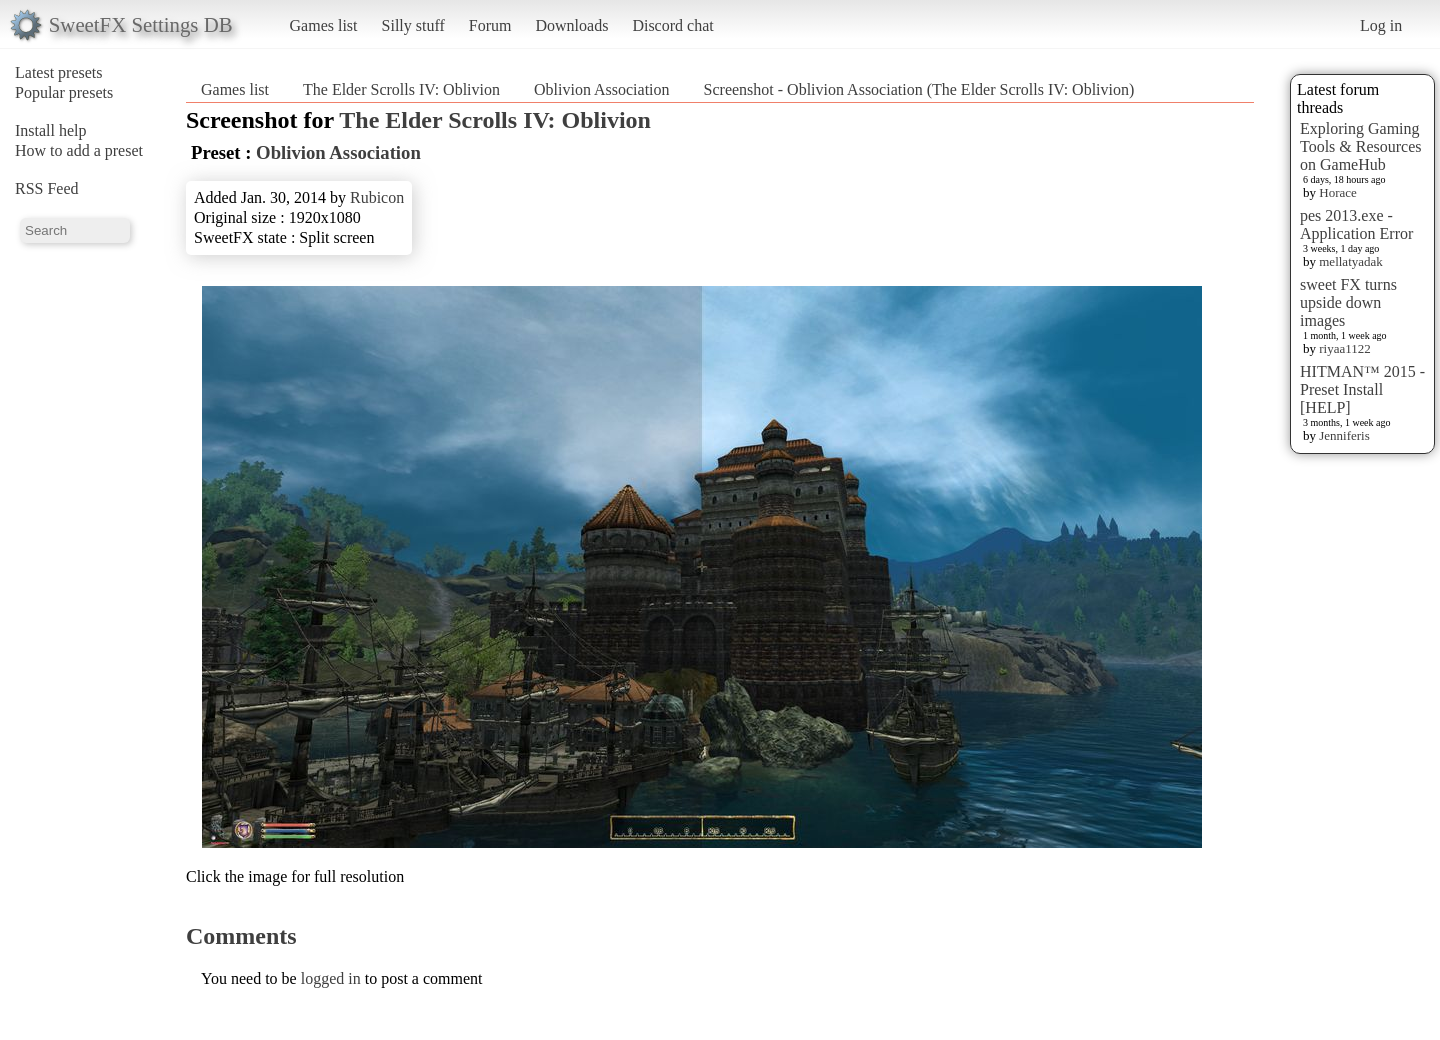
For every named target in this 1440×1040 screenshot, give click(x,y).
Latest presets (59, 72)
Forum (490, 25)
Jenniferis (1344, 435)
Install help (51, 130)
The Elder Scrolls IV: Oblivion (401, 89)
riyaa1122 (1345, 348)
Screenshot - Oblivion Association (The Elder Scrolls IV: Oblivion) (919, 89)
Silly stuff (413, 25)
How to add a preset (79, 150)
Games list (324, 25)
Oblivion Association (602, 89)
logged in (331, 978)
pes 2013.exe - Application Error (1356, 224)
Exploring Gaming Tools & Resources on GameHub (1361, 146)
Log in (1381, 25)
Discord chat (672, 25)
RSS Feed (47, 188)
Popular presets (64, 92)
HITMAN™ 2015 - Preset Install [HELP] (1362, 389)
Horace (1338, 192)
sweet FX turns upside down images (1348, 302)
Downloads (571, 25)
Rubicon (377, 197)
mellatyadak (1351, 261)
